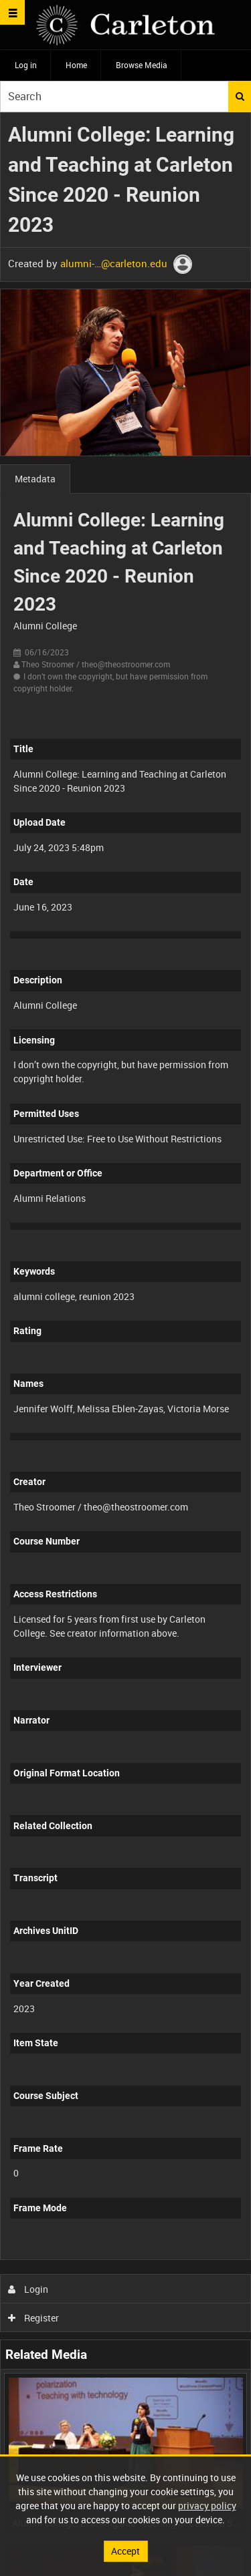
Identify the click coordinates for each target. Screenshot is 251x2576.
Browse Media (141, 64)
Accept (125, 2551)
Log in (26, 64)
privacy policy (207, 2505)
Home (76, 64)
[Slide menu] (12, 12)
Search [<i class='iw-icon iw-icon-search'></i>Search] (240, 96)
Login (28, 2289)
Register (34, 2317)
